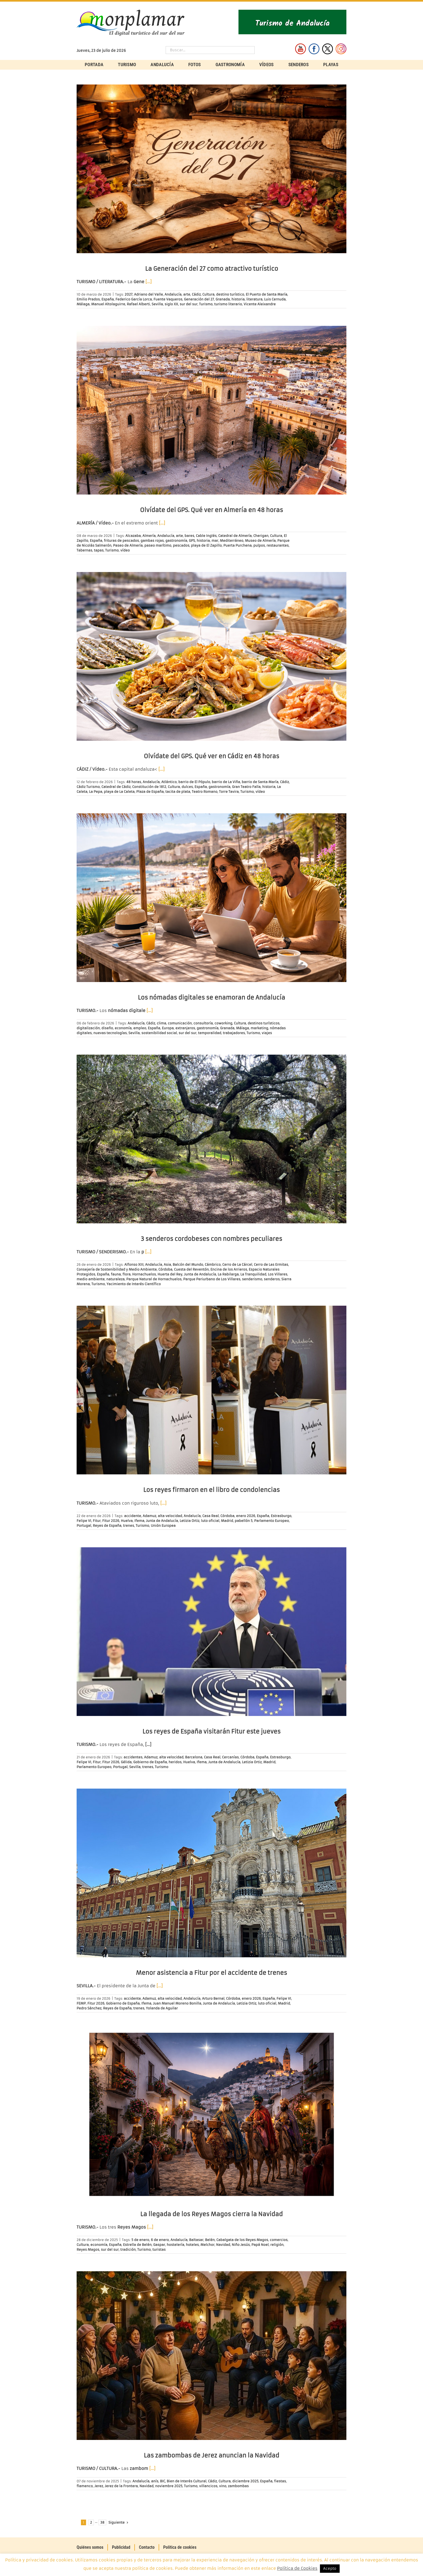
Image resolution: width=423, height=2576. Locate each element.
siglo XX (171, 304)
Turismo (206, 304)
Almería (149, 536)
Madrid (227, 1521)
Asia (167, 1264)
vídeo (125, 550)
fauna (116, 1274)
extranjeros (185, 1028)
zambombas (238, 2486)
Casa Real (210, 1516)
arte (186, 294)
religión (277, 2245)
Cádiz (196, 294)
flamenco (85, 2486)
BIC (162, 2481)
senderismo (252, 1279)
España (107, 299)
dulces (187, 787)
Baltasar (196, 2240)
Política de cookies (179, 2547)
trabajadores (234, 1033)
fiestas (280, 2481)
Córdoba (165, 1269)
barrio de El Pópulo (194, 782)
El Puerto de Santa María (266, 294)
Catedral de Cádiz (116, 787)
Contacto (147, 2547)
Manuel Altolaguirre (108, 304)
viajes (267, 1033)
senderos (272, 1279)
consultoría (203, 1023)
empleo (139, 1028)
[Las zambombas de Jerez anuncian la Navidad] (211, 2355)
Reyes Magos (88, 2249)
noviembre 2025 (168, 2486)
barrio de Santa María (260, 782)
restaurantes (278, 545)
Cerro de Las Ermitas (271, 1264)
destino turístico (230, 294)
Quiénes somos (90, 2547)
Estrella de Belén (137, 2245)
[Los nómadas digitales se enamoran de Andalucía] (211, 897)
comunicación (180, 1023)
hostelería (175, 2245)
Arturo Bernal (213, 1998)
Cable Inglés (206, 536)
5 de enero (140, 2240)
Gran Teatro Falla (246, 787)
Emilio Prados (88, 299)
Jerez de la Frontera (121, 2486)
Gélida (126, 1762)
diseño (107, 1028)
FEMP (81, 2003)
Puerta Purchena (237, 545)
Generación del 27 (199, 299)
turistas (159, 2249)
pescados (181, 545)
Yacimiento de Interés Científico (134, 1284)
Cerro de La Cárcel (237, 1264)
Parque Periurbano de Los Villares (211, 1279)
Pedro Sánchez (89, 2008)
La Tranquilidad (253, 1274)
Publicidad (121, 2547)
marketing (259, 1028)
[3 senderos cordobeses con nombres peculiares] (211, 1139)
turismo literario (228, 304)
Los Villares (277, 1274)
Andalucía (173, 294)
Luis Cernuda (275, 299)
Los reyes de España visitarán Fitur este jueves (211, 1731)
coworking (223, 1023)
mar (215, 541)
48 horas (133, 782)
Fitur (97, 1521)
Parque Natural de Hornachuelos (154, 1279)
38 (102, 2522)
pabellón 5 (244, 1521)
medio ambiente (91, 1279)
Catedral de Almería (235, 536)
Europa (168, 1028)
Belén (210, 2240)
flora (126, 1274)
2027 (128, 294)
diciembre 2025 (245, 2481)
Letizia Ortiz (189, 1521)
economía (123, 1028)
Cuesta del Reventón (191, 1269)
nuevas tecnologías (110, 1033)
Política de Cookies (297, 2568)
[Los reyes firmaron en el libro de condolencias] (211, 1390)
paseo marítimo (157, 545)
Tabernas (84, 550)
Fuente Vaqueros (167, 299)
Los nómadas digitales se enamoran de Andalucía (211, 997)
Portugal (84, 1526)
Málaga (83, 304)
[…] (148, 281)
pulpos (259, 545)
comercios (279, 2240)
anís (154, 2481)
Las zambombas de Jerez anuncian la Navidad (211, 2455)
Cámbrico (213, 1264)
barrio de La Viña (226, 782)
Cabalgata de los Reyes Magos (242, 2240)
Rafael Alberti (138, 304)
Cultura (208, 294)
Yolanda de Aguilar (162, 2008)
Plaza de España (150, 792)
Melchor (207, 2245)
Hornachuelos (144, 1274)
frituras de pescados (121, 541)
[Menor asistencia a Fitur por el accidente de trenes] (211, 1873)
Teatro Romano (204, 792)
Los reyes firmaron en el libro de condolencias (211, 1490)
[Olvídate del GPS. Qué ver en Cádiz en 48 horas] (211, 656)
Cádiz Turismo (88, 787)
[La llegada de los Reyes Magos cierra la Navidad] (211, 2114)
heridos (175, 1762)
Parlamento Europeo (271, 1521)
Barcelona (193, 1757)
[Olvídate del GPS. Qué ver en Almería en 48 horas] (211, 410)
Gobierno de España (150, 1762)
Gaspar (159, 2245)
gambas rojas (152, 541)
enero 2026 (245, 1516)
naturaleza (115, 1279)
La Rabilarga (228, 1274)
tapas (99, 550)
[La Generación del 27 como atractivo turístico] (211, 168)
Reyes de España (107, 1526)
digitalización (88, 1028)
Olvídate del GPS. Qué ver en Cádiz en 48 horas (211, 756)
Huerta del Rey (170, 1274)
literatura (254, 299)
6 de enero (160, 2240)
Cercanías (230, 1757)
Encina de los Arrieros (228, 1269)
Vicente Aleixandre (260, 304)
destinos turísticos (263, 1023)
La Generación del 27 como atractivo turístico (211, 268)
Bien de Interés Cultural (186, 2481)
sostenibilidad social (159, 1033)
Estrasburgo (281, 1516)
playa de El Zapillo (206, 545)
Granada (223, 299)
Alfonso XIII (134, 1264)
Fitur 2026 (110, 1521)
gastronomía (176, 541)
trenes (128, 1526)
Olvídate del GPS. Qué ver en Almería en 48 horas (211, 510)
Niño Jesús (241, 2245)
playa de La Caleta (119, 792)
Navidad (223, 2245)
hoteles (192, 2245)
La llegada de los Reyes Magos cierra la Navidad (211, 2214)
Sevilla (157, 304)
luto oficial (210, 1521)
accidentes (133, 1757)
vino (222, 2486)
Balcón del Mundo (188, 1264)
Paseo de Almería (128, 545)
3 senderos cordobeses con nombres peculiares (211, 1239)
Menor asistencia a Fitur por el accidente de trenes (211, 1972)
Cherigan (260, 536)
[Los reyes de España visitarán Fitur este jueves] (211, 1631)
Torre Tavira (229, 792)
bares (189, 536)
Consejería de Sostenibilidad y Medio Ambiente (117, 1269)
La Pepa (95, 792)
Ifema (139, 1521)
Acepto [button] (329, 2568)
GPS (192, 541)
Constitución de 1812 (149, 787)
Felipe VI (84, 1521)
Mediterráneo (231, 541)
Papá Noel (260, 2245)
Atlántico (169, 782)
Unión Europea (163, 1526)
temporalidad (209, 1033)
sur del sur (188, 304)
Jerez (98, 2486)
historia (238, 299)
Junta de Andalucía (200, 1274)
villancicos (208, 2486)
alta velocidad (170, 1516)
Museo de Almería (260, 541)
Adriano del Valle (148, 294)
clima (161, 1023)
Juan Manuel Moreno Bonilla (177, 2003)
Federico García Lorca (133, 299)
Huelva (127, 1521)
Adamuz (149, 1516)
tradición (128, 2249)
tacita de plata (177, 792)
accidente (132, 1516)
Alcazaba (133, 536)
